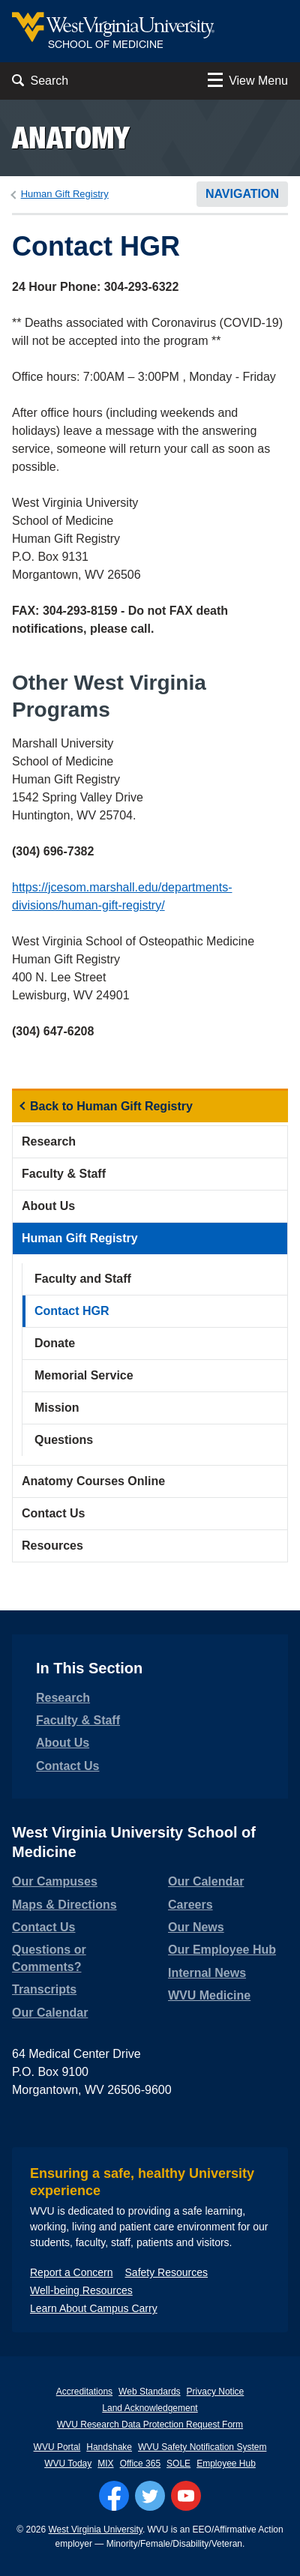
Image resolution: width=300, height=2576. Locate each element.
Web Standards (149, 2391)
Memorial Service (84, 1375)
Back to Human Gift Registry (111, 1106)
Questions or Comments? (49, 1957)
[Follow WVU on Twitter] (150, 2496)
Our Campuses (55, 1881)
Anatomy (71, 137)
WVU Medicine (209, 1995)
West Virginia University (95, 2529)
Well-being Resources (81, 2290)
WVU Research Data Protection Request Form (150, 2424)
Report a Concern (71, 2272)
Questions (63, 1439)
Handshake (109, 2447)
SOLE (178, 2463)
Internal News (207, 1972)
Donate (54, 1343)
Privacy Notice (215, 2391)
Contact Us (53, 1513)
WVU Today (68, 2463)
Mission (57, 1407)
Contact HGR (72, 1310)
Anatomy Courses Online (93, 1481)
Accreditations (84, 2391)
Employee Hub (226, 2463)
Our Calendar (50, 2012)
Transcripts (44, 1989)
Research (49, 1141)
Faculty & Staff (64, 1173)
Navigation (242, 193)
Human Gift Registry (65, 193)
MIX (105, 2463)
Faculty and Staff (82, 1278)
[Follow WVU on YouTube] (186, 2496)
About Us (48, 1206)
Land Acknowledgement (149, 2408)
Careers (190, 1904)
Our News (196, 1927)
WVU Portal (57, 2447)
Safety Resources (166, 2272)
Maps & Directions (64, 1904)
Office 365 (140, 2463)
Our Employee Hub (222, 1949)
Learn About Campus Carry (94, 2308)
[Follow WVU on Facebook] (114, 2496)
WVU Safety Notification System (202, 2447)
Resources (52, 1545)
